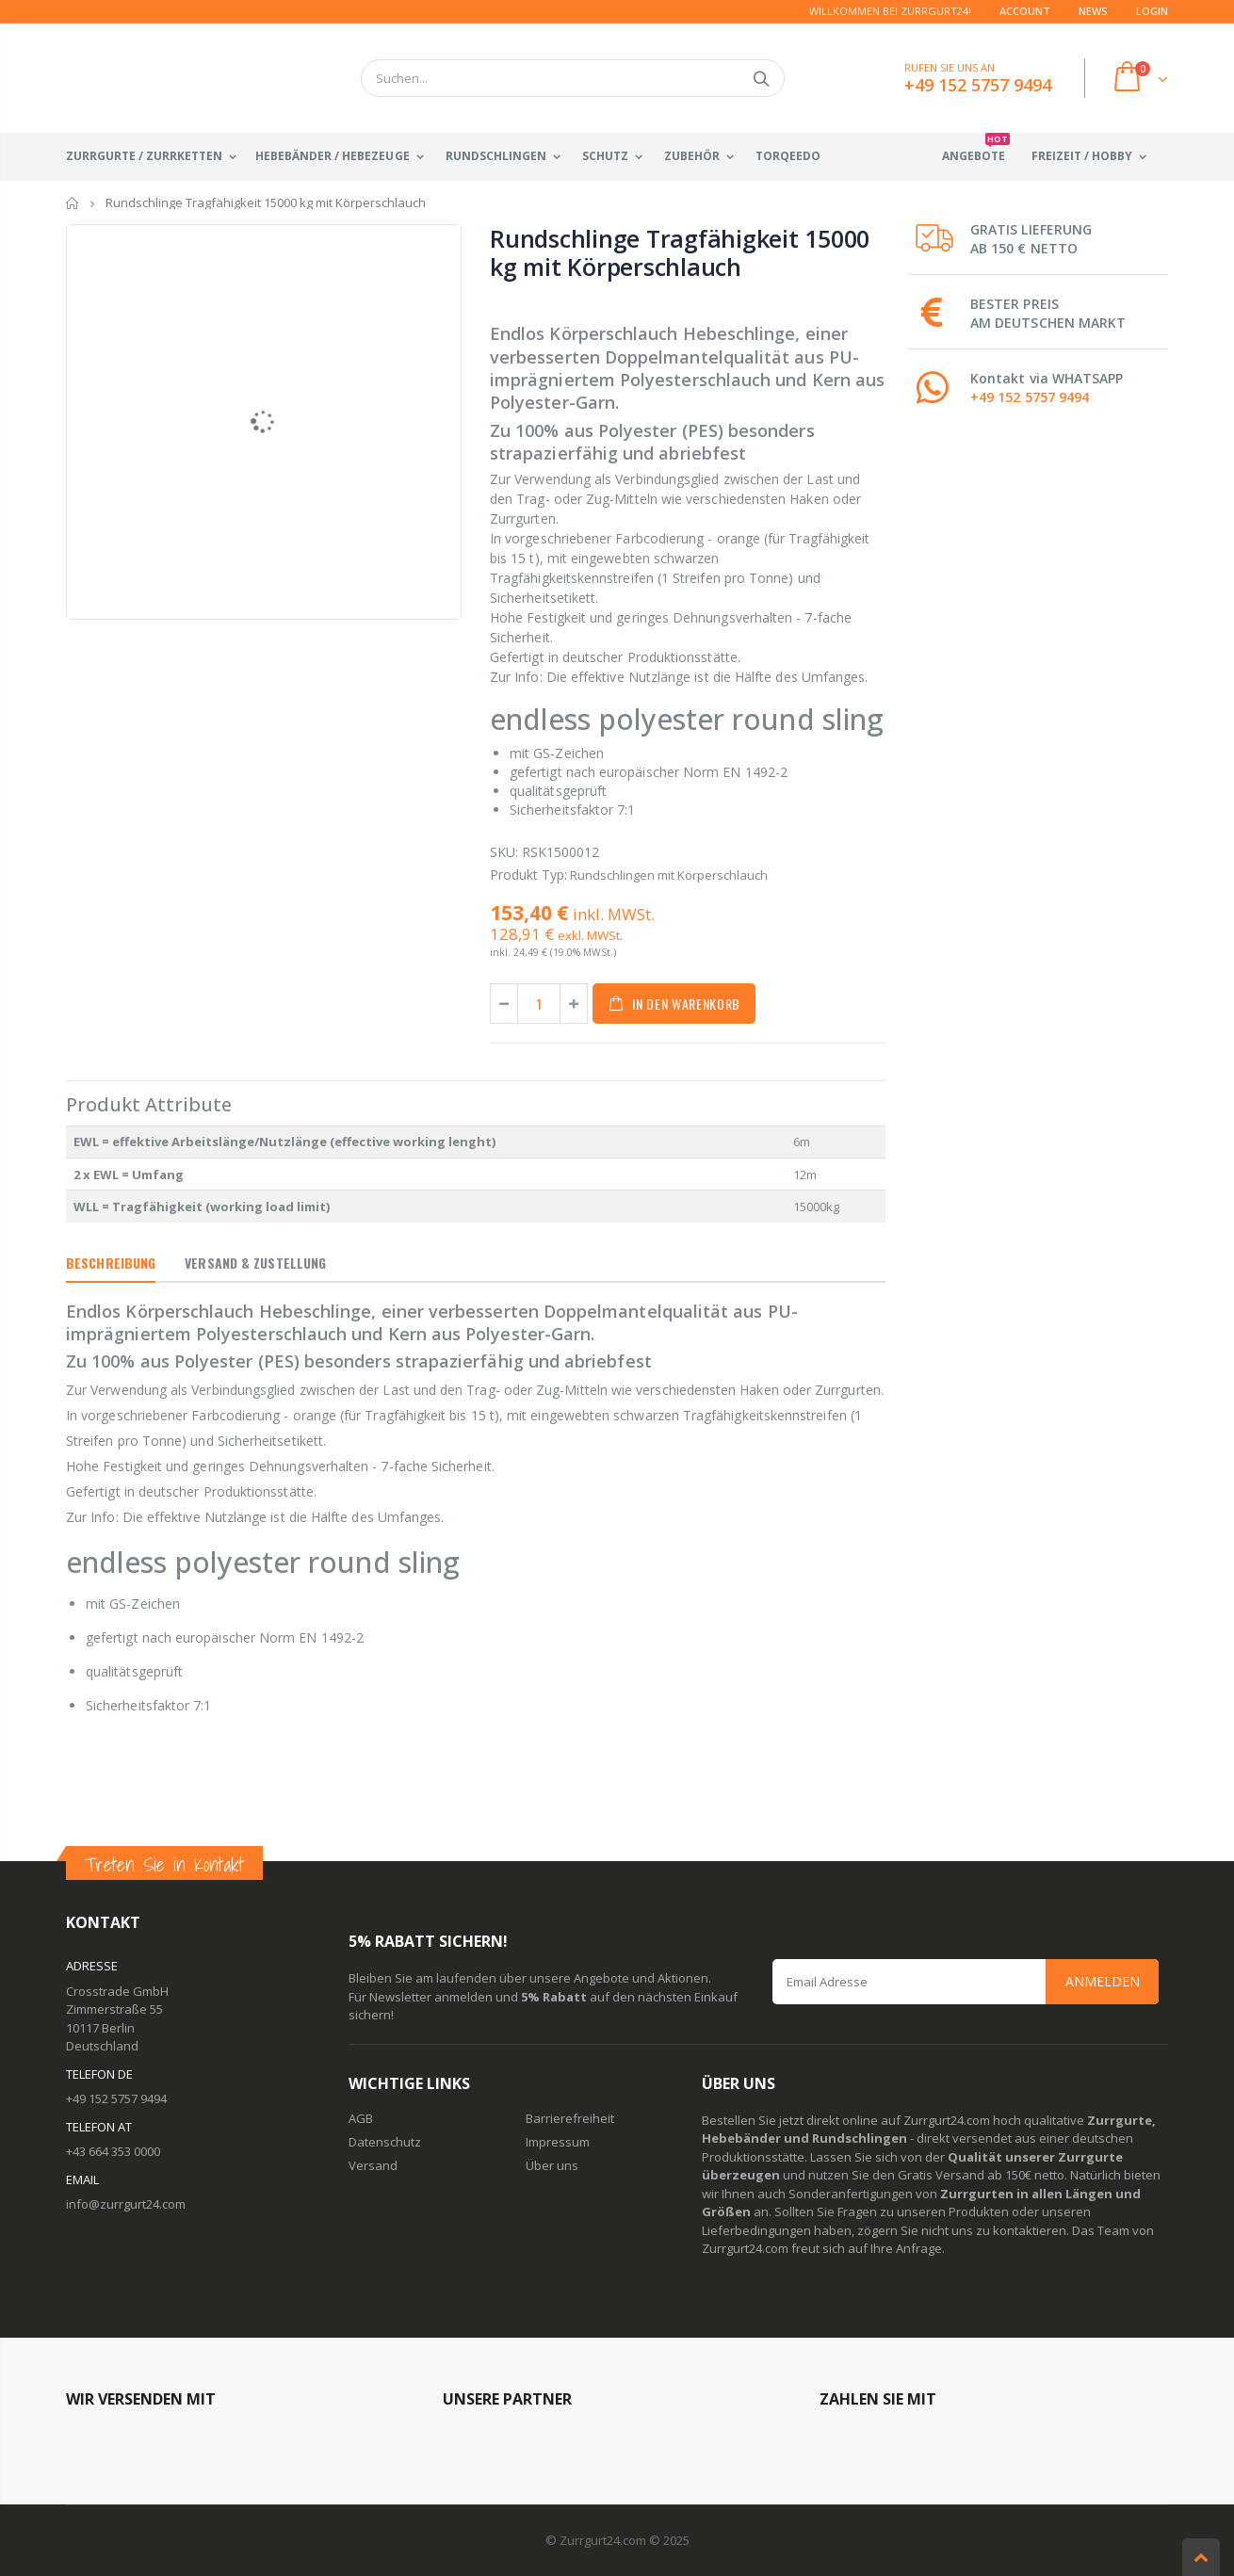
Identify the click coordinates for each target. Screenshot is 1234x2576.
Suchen (760, 78)
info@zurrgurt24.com (126, 2203)
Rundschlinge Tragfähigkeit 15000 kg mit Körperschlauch (679, 252)
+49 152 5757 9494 (1029, 397)
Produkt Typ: (528, 874)
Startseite (73, 203)
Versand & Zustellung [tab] (255, 1262)
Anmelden (1102, 1981)
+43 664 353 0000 (113, 2151)
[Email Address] (965, 1981)
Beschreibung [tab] (110, 1262)
